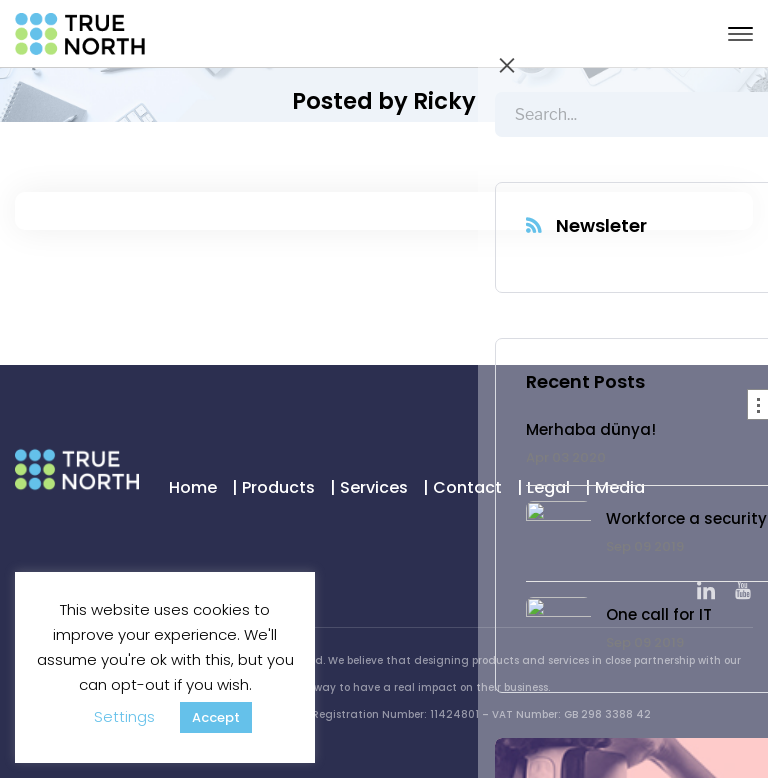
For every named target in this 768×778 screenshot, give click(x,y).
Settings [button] (124, 716)
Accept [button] (216, 717)
